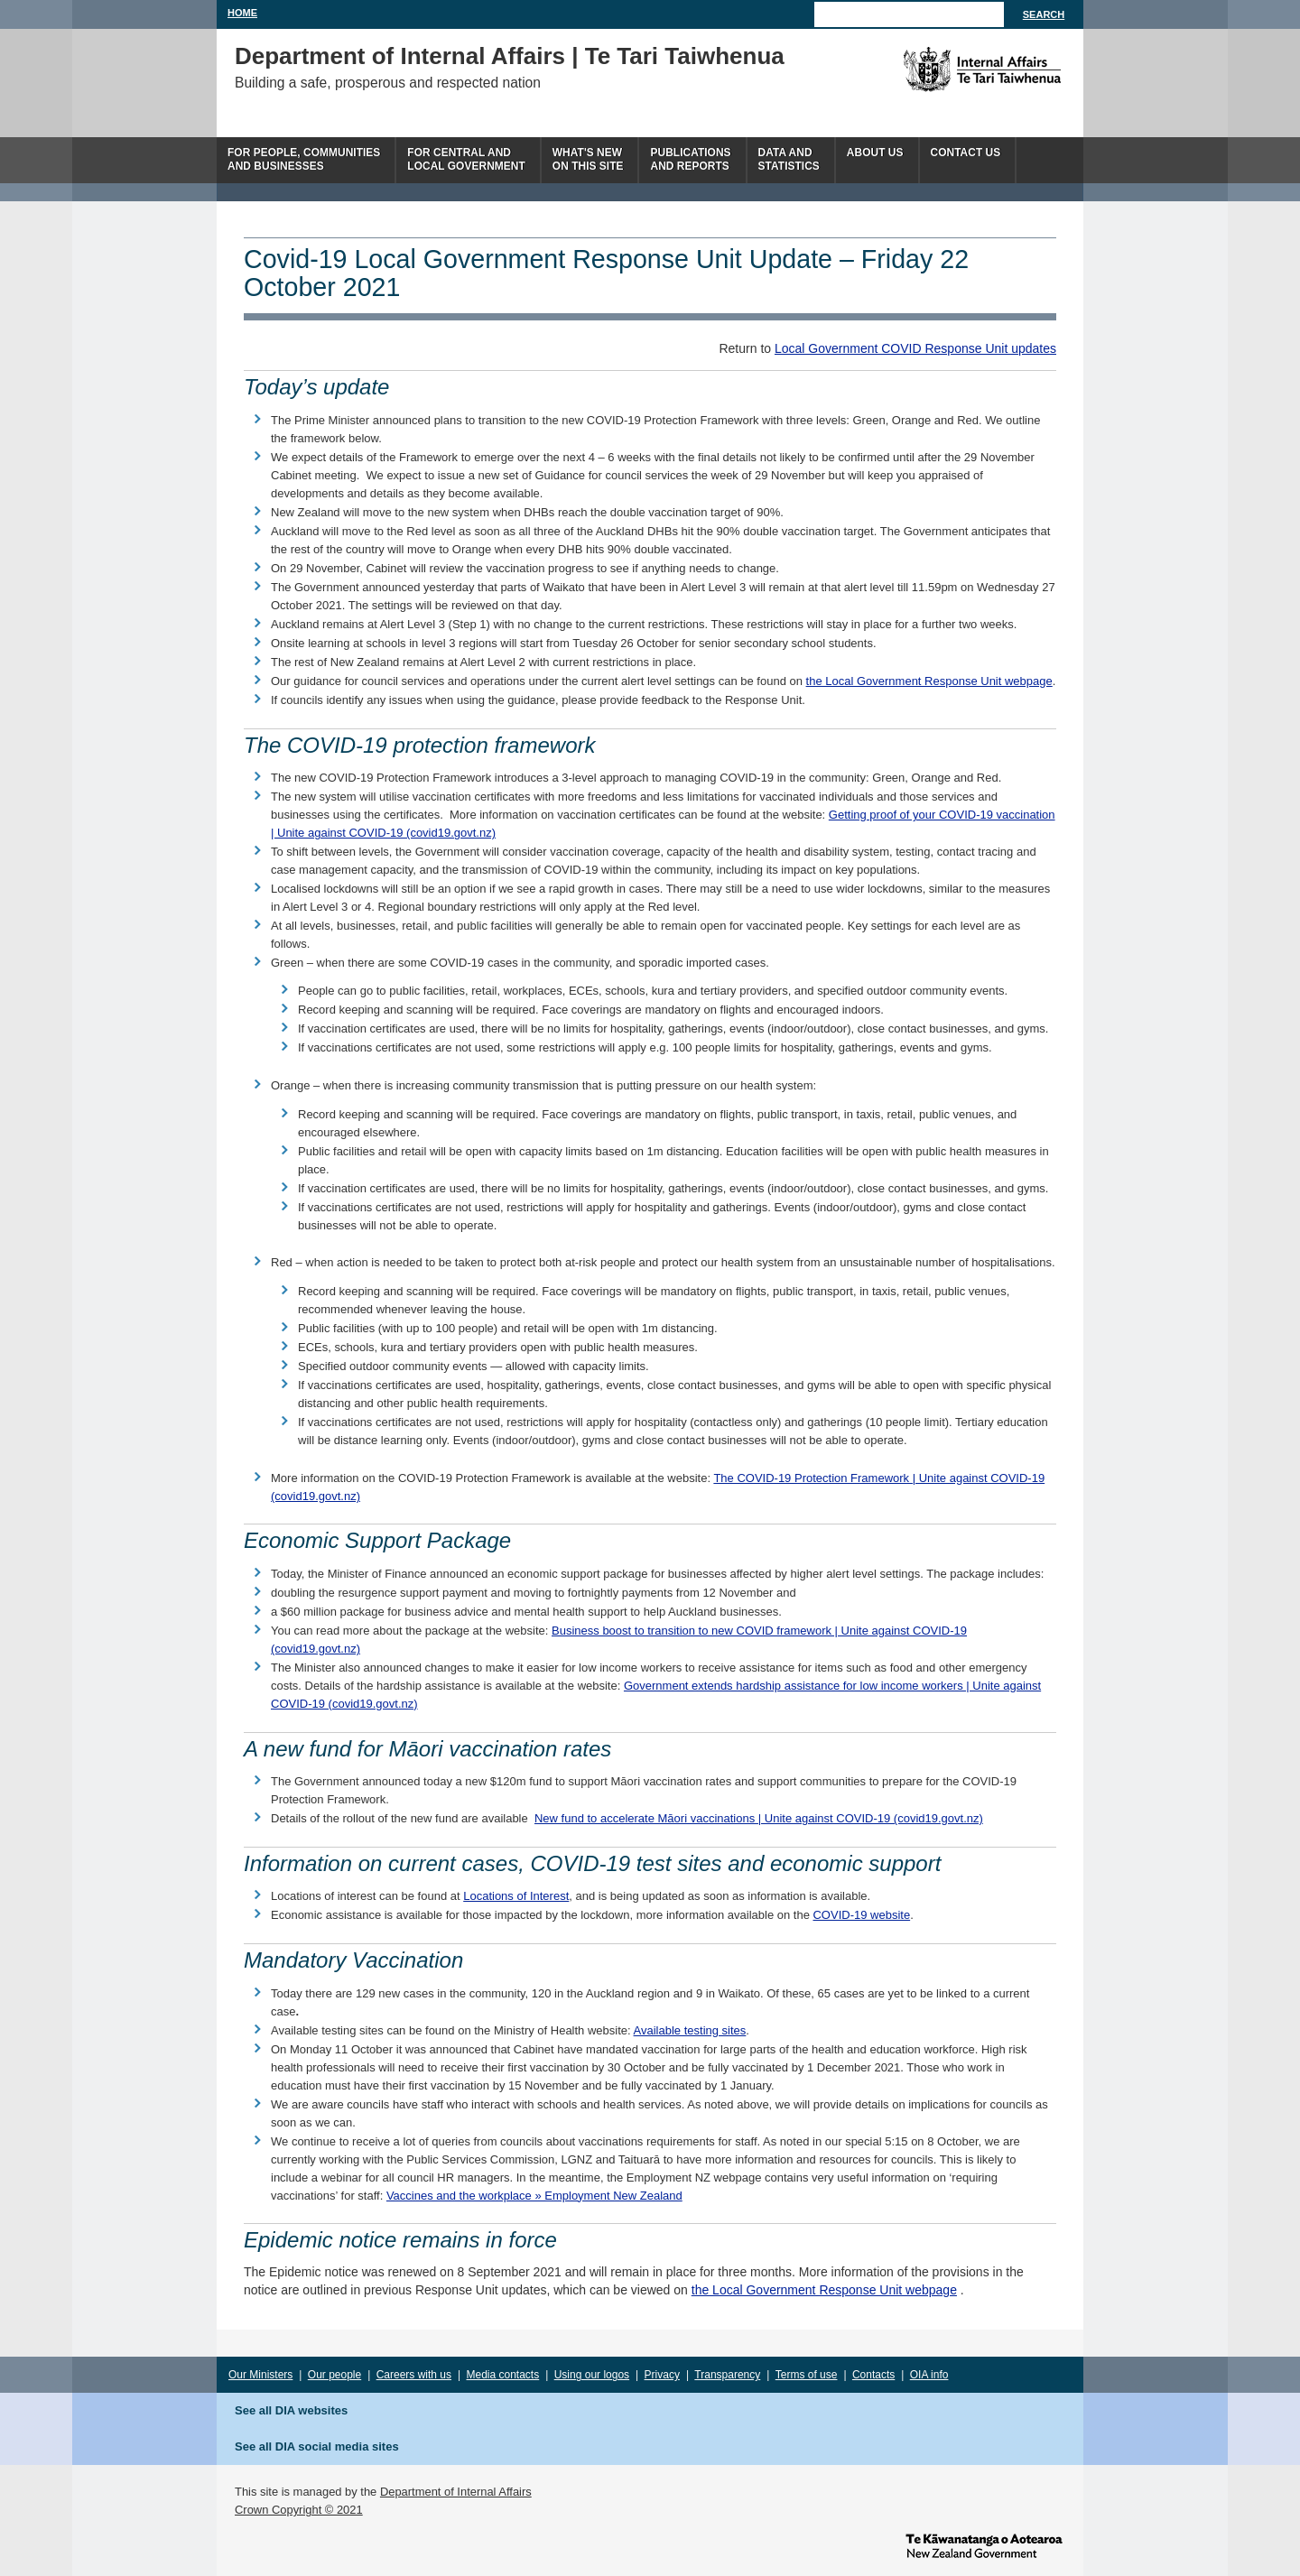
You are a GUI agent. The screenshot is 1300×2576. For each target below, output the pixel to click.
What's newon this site (588, 159)
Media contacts (503, 2374)
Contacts (873, 2374)
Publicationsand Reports (690, 159)
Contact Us (966, 152)
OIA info (929, 2374)
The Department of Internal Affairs (941, 69)
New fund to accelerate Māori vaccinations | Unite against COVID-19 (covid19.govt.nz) (758, 1818)
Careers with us (413, 2374)
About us (875, 152)
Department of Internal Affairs (456, 2491)
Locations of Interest (516, 1896)
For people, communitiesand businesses (304, 159)
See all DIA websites (291, 2410)
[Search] (909, 14)
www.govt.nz (984, 2544)
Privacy (662, 2374)
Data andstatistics (789, 159)
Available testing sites (690, 2030)
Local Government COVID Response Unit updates (915, 348)
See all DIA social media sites (317, 2446)
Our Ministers (260, 2374)
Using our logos (591, 2374)
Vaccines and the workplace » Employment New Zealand (534, 2195)
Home (242, 12)
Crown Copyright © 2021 (299, 2509)
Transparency (727, 2374)
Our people (334, 2374)
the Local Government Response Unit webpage (929, 681)
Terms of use (806, 2374)
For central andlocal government (466, 159)
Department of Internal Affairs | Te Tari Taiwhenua (510, 55)
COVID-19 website (861, 1915)
